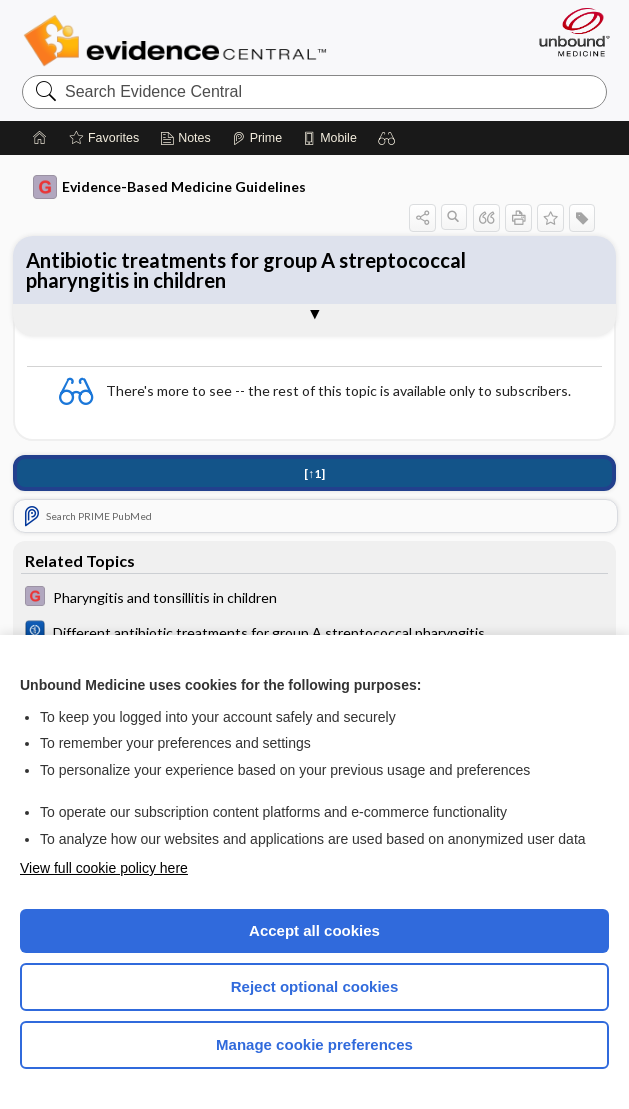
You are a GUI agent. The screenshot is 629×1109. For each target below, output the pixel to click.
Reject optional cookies (315, 986)
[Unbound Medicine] (568, 32)
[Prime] (257, 138)
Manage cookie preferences (314, 1044)
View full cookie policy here (104, 868)
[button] (387, 138)
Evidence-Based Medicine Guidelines (169, 187)
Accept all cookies (314, 930)
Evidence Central (179, 41)
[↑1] (314, 473)
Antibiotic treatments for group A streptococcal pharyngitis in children (246, 270)
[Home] (40, 138)
